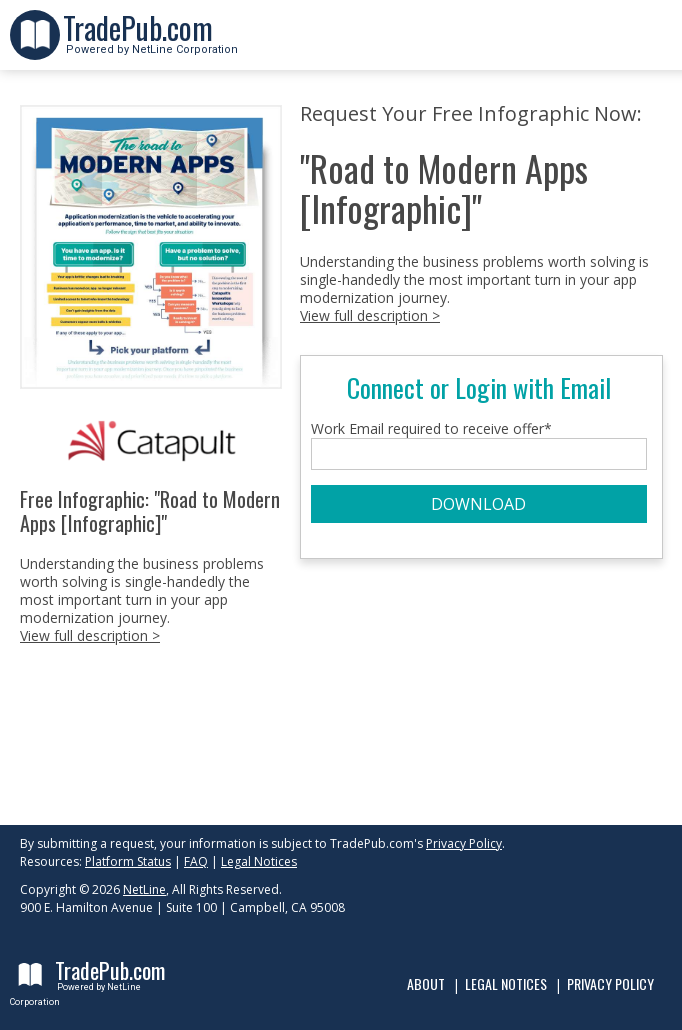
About (426, 983)
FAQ (196, 861)
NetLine (144, 889)
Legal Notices (259, 861)
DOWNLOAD (478, 504)
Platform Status (128, 861)
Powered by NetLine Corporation (150, 43)
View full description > (90, 635)
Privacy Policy (464, 843)
